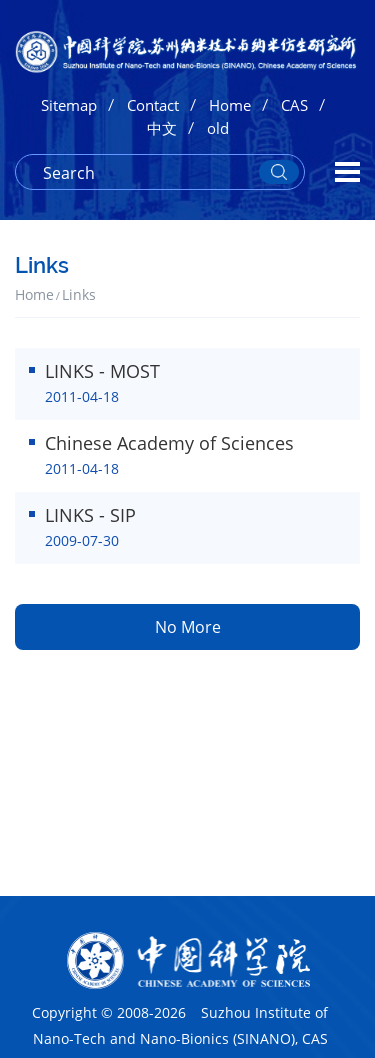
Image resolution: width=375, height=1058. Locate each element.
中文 (162, 128)
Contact (153, 105)
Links (79, 294)
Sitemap (69, 105)
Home (230, 105)
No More (188, 627)
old (218, 128)
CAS (294, 105)
